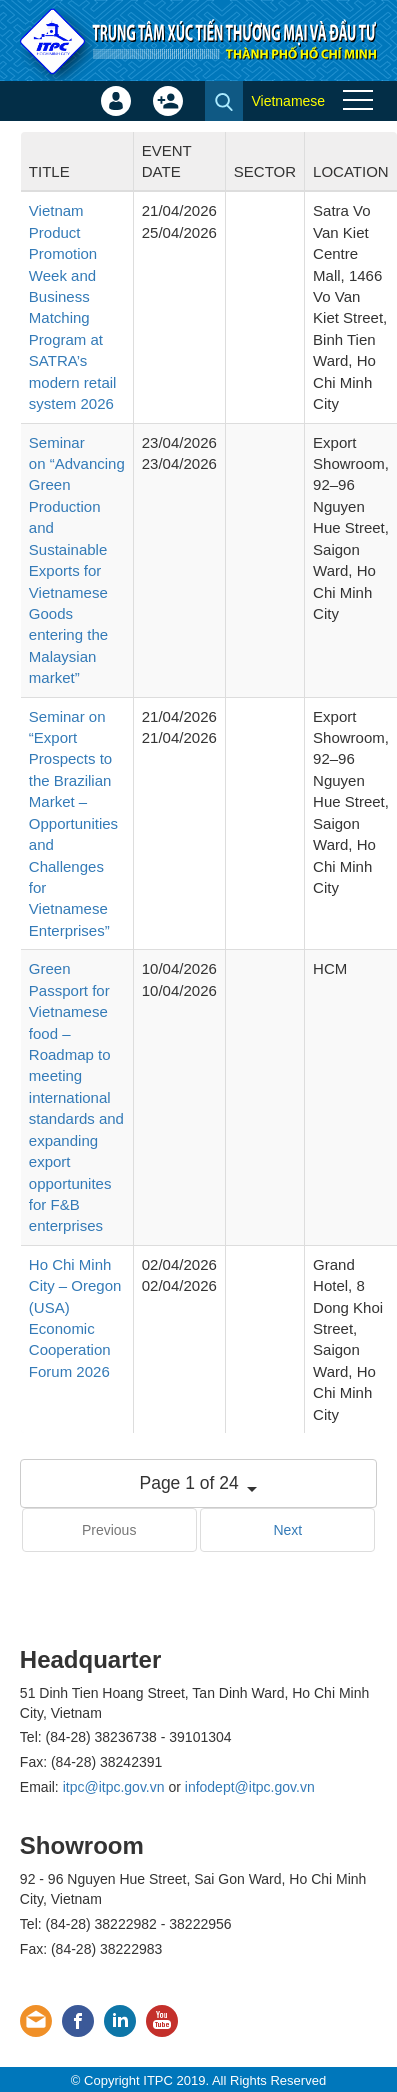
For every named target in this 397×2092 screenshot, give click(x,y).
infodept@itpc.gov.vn (250, 1787)
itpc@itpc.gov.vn (114, 1787)
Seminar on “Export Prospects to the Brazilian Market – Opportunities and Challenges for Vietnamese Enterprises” (73, 823)
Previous (109, 1530)
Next (287, 1530)
